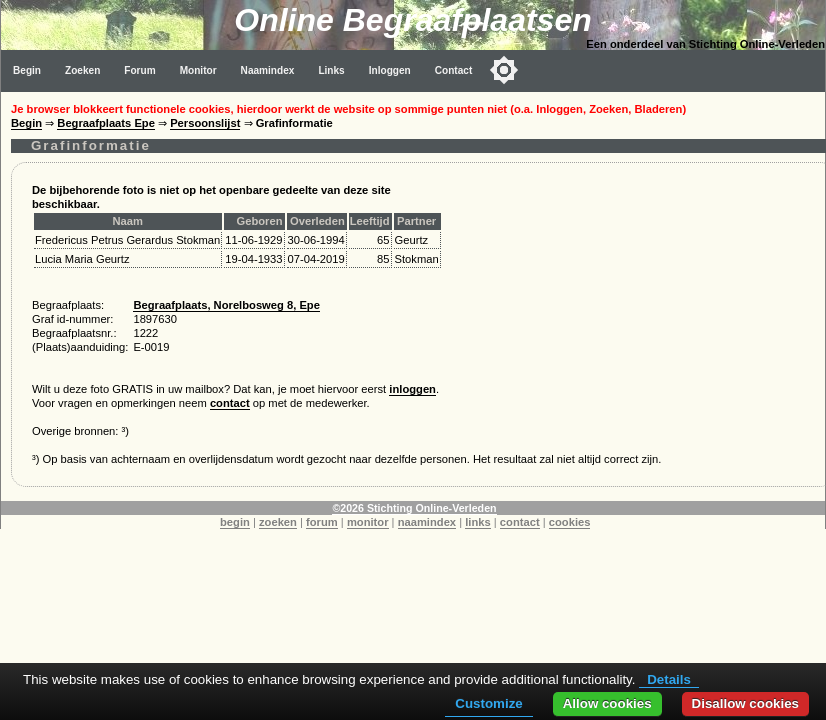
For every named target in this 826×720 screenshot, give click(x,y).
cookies (570, 522)
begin (235, 522)
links (478, 522)
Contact (454, 70)
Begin (27, 70)
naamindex (427, 522)
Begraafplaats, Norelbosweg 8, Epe (226, 305)
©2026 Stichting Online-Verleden (414, 508)
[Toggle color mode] (504, 70)
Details (669, 679)
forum (322, 522)
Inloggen (390, 70)
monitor (368, 522)
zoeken (278, 522)
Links (331, 70)
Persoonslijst (205, 123)
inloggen (412, 389)
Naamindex (268, 70)
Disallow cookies (745, 703)
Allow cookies (607, 703)
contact (230, 403)
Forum (139, 70)
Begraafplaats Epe (106, 123)
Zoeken (82, 70)
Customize (488, 703)
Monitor (198, 70)
